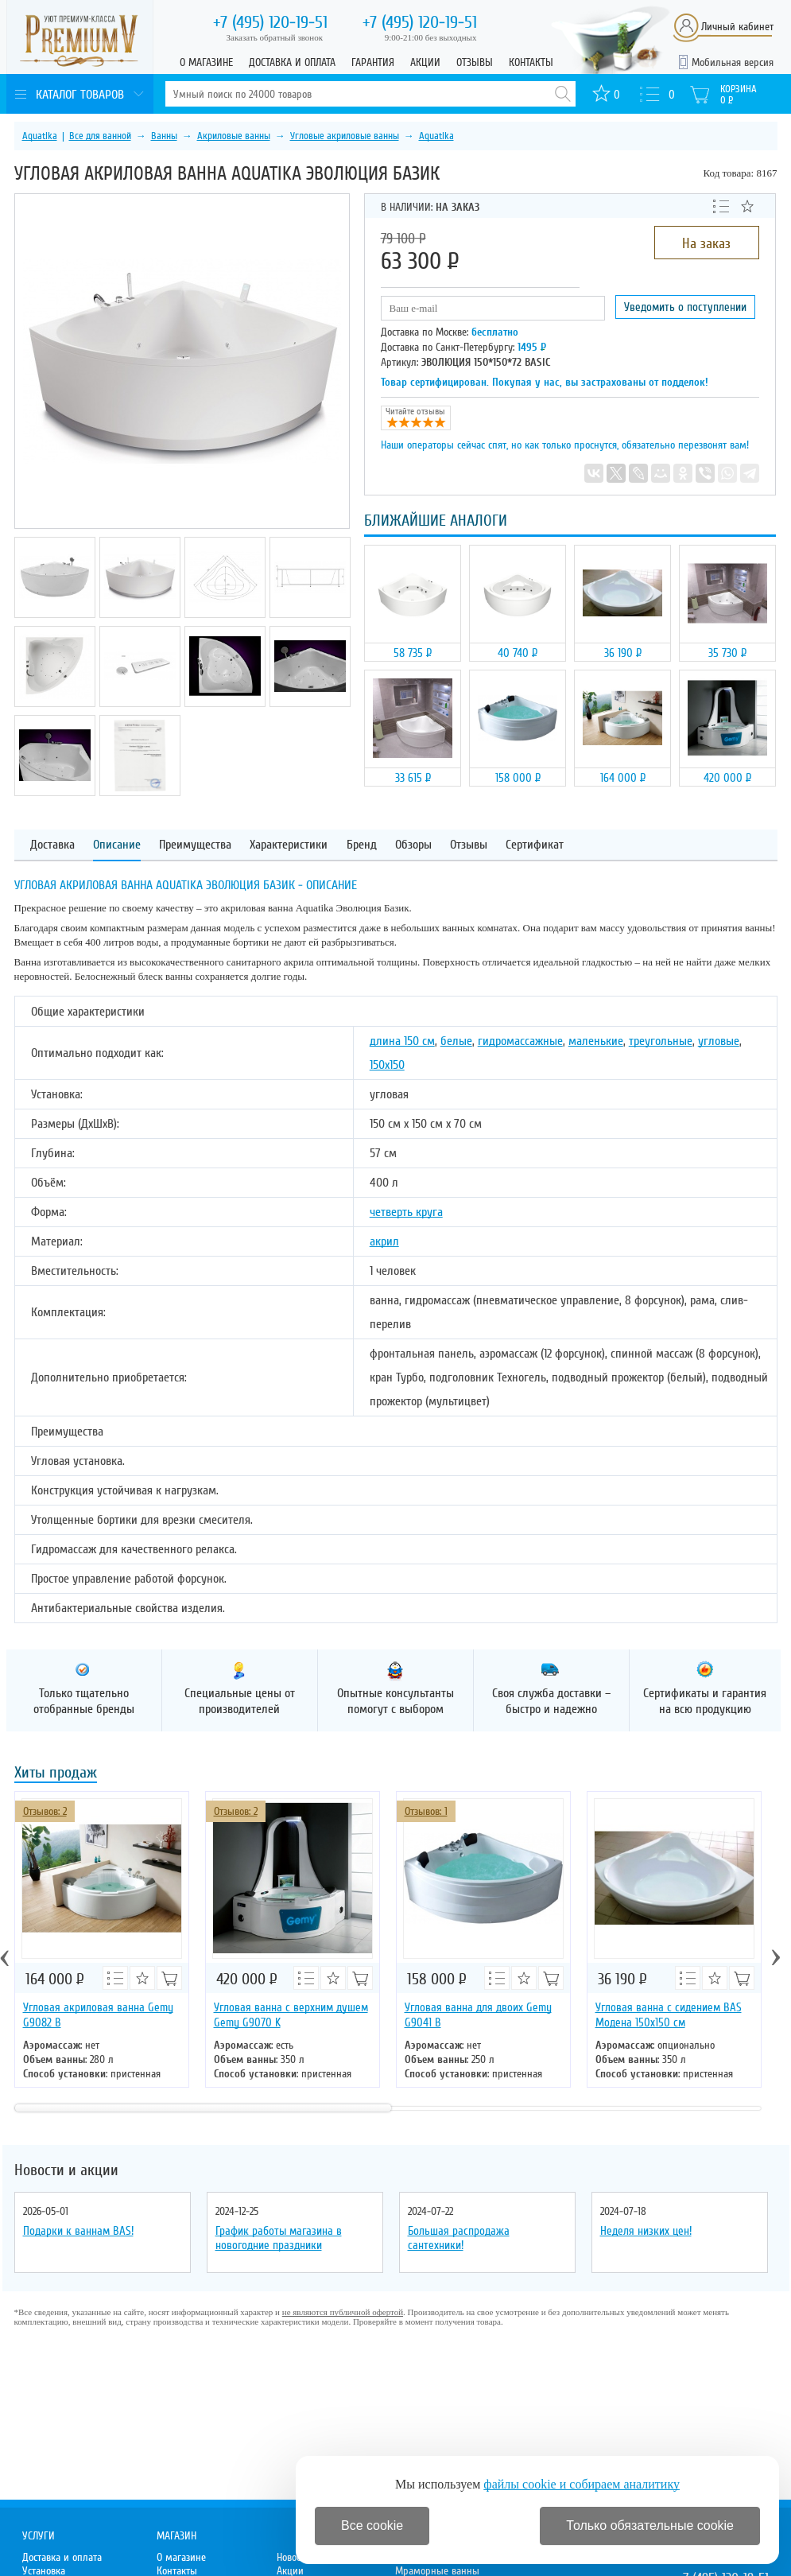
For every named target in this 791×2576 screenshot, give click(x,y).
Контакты (531, 62)
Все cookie (372, 2525)
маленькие (595, 1041)
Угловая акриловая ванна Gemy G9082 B (98, 2015)
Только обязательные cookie (650, 2525)
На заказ (706, 243)
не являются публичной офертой (342, 2312)
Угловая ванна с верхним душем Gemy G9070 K (291, 2015)
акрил (384, 1241)
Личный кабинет (737, 26)
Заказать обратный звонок (275, 37)
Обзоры (413, 845)
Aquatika (39, 136)
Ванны (164, 136)
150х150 (387, 1065)
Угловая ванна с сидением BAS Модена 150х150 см (668, 2015)
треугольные (660, 1041)
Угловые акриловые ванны (344, 136)
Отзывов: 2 (45, 1811)
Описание (117, 845)
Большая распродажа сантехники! (459, 2238)
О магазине (206, 62)
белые (456, 1041)
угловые (718, 1041)
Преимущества (195, 845)
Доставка (52, 845)
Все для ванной (100, 136)
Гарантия (372, 62)
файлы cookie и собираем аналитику (581, 2484)
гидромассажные (520, 1041)
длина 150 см (402, 1041)
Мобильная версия (733, 62)
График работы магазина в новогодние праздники (278, 2238)
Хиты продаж (55, 1774)
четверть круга (406, 1212)
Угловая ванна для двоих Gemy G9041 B (478, 2015)
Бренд (362, 845)
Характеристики (289, 845)
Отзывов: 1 (426, 1811)
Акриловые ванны (233, 136)
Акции (425, 62)
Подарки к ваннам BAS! (78, 2231)
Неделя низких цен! (646, 2231)
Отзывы (474, 62)
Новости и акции (66, 2170)
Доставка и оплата (292, 62)
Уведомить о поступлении (685, 307)
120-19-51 (270, 22)
